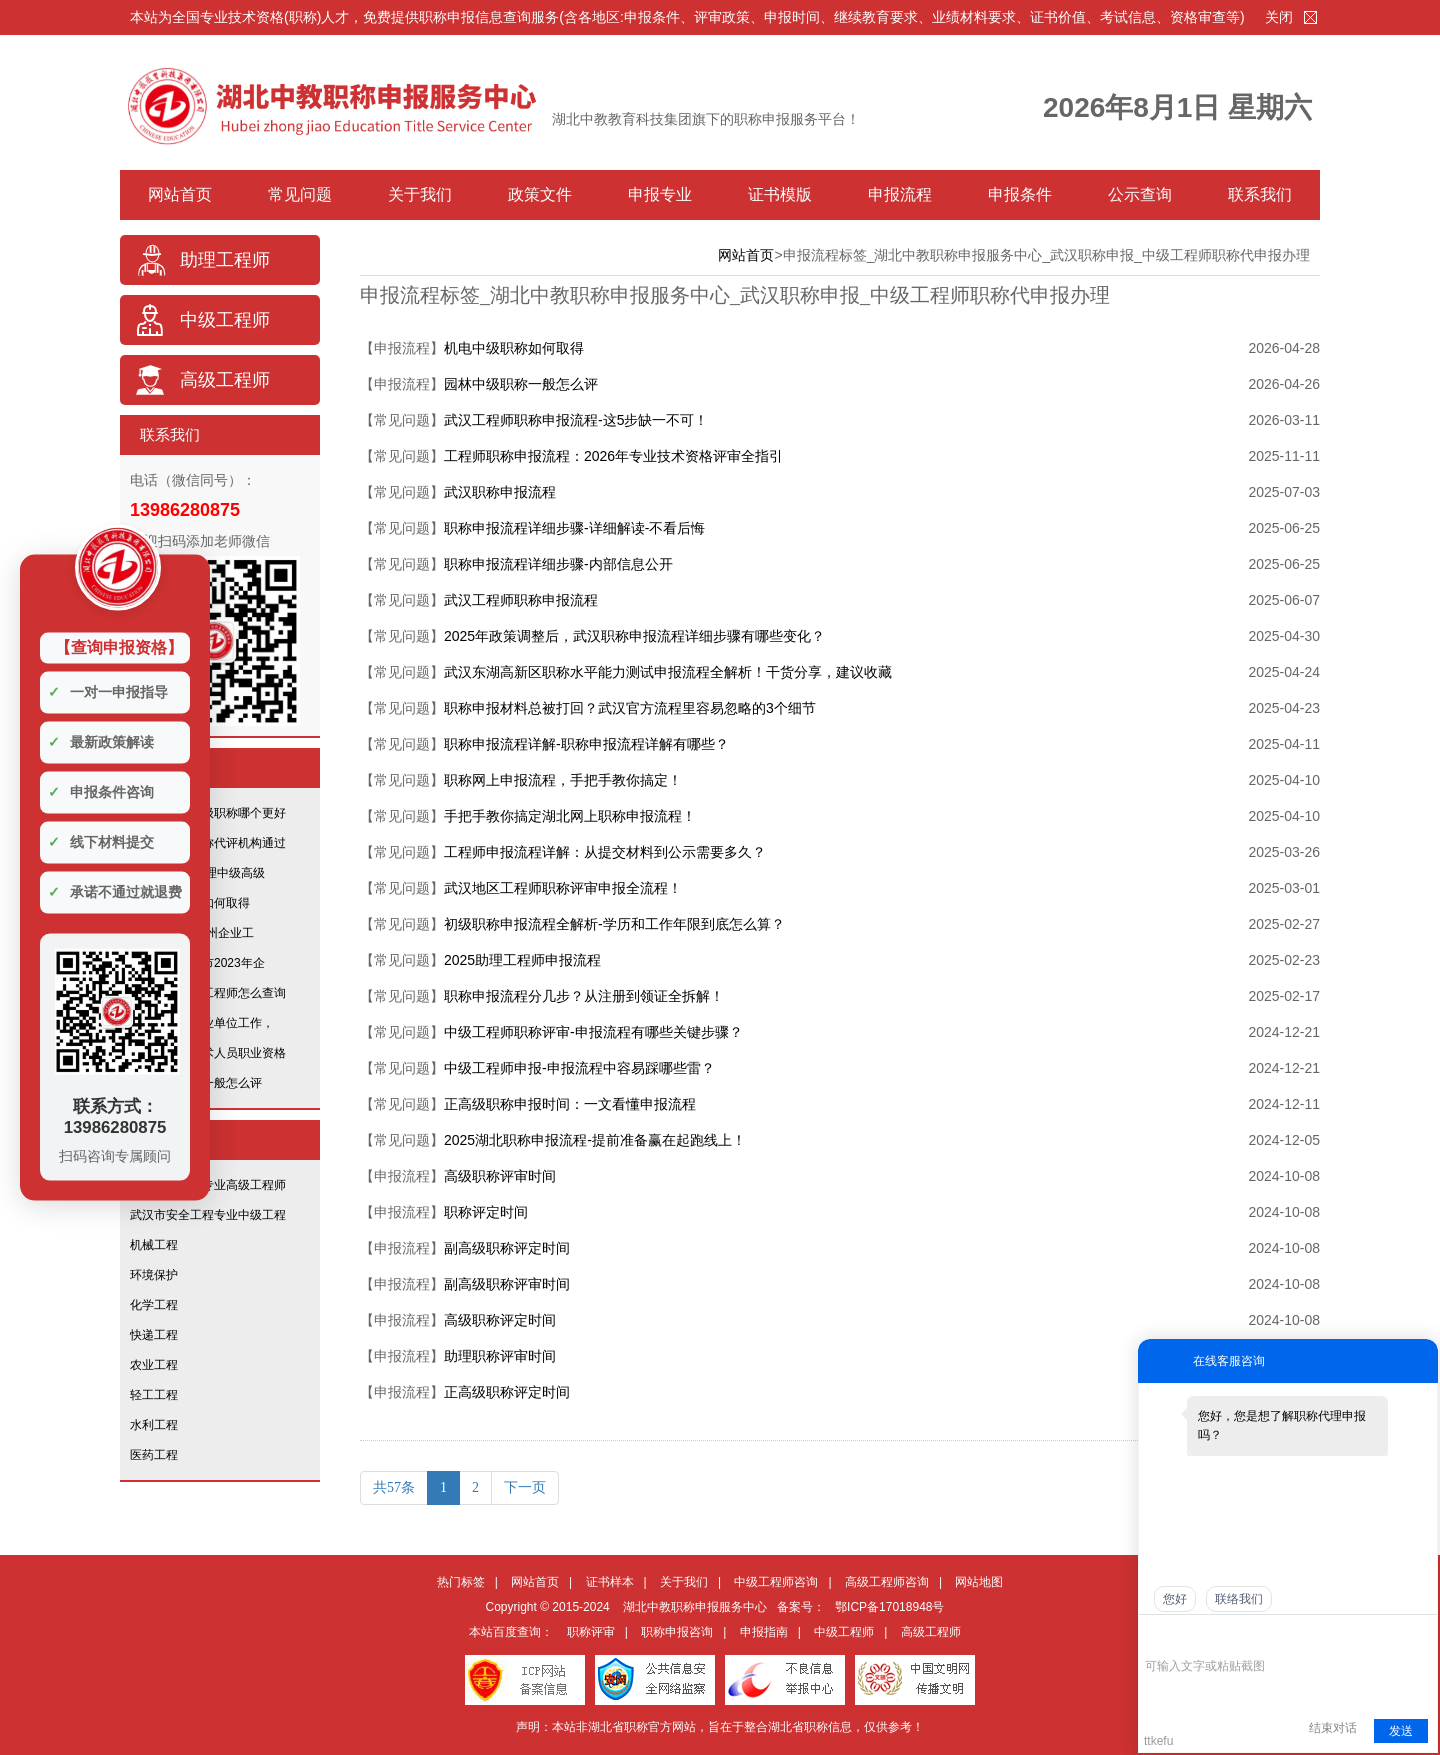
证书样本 (610, 1582)
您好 (1175, 1599)
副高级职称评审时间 (507, 1284)
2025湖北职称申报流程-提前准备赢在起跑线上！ (595, 1140)
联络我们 (1239, 1599)
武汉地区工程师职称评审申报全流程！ (563, 888)
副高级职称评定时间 (507, 1248)
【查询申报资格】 (119, 646)
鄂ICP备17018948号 (889, 1607)
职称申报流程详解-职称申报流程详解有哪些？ (586, 744)
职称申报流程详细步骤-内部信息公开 (558, 564)
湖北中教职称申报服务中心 (695, 1607)
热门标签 (461, 1582)
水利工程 (154, 1425)
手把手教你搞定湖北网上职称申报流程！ (570, 816)
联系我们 (1260, 194)
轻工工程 (154, 1395)
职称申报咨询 (677, 1632)
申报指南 (764, 1632)
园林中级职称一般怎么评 (521, 384)
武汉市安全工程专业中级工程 (208, 1215)
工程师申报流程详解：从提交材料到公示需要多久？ (605, 852)
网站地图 (979, 1582)
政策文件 (540, 194)
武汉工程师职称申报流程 (521, 600)
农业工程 (154, 1365)
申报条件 (1020, 194)
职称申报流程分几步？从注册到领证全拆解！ (584, 996)
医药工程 (154, 1455)
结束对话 (1333, 1728)
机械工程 (154, 1245)
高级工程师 (225, 380)
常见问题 (300, 194)
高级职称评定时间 (500, 1320)
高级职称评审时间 (500, 1176)
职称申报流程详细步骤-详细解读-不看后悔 (574, 528)
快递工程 (154, 1335)
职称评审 (591, 1632)
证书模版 (780, 194)
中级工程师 (225, 320)
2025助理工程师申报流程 (522, 960)
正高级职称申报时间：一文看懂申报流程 (570, 1104)
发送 (1401, 1731)
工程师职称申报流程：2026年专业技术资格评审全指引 (613, 456)
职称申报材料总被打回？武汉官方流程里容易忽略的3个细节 (630, 708)
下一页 (525, 1487)
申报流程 (900, 194)
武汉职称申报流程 (500, 492)
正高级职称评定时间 (507, 1392)
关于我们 (420, 194)
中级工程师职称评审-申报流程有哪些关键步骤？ (593, 1032)
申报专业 (660, 194)
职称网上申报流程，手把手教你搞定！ (563, 780)
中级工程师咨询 (776, 1582)
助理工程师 (225, 260)
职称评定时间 (486, 1212)
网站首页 (180, 194)
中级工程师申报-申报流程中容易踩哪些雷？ (579, 1068)
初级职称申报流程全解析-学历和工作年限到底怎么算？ (614, 924)
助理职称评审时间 (500, 1356)
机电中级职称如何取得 (514, 348)
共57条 (394, 1487)
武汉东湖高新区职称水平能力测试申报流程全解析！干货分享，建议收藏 (668, 672)
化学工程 (154, 1305)
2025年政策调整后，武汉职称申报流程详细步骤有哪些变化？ (634, 636)
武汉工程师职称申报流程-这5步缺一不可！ (576, 420)
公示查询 (1140, 194)
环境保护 (154, 1275)
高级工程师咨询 (887, 1582)
